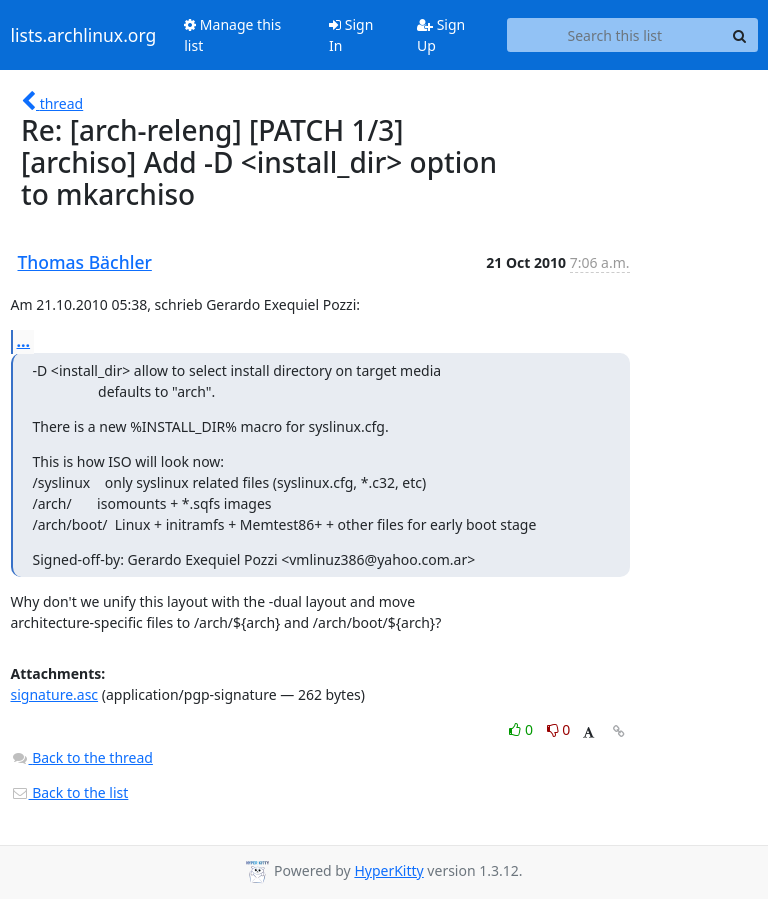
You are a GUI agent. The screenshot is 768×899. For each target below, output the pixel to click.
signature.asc (55, 694)
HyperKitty (388, 870)
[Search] (740, 35)
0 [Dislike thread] (559, 729)
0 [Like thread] (522, 729)
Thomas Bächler (85, 262)
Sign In (351, 35)
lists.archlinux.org (84, 35)
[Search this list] (614, 35)
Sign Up (441, 35)
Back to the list (70, 792)
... (24, 341)
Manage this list (232, 35)
